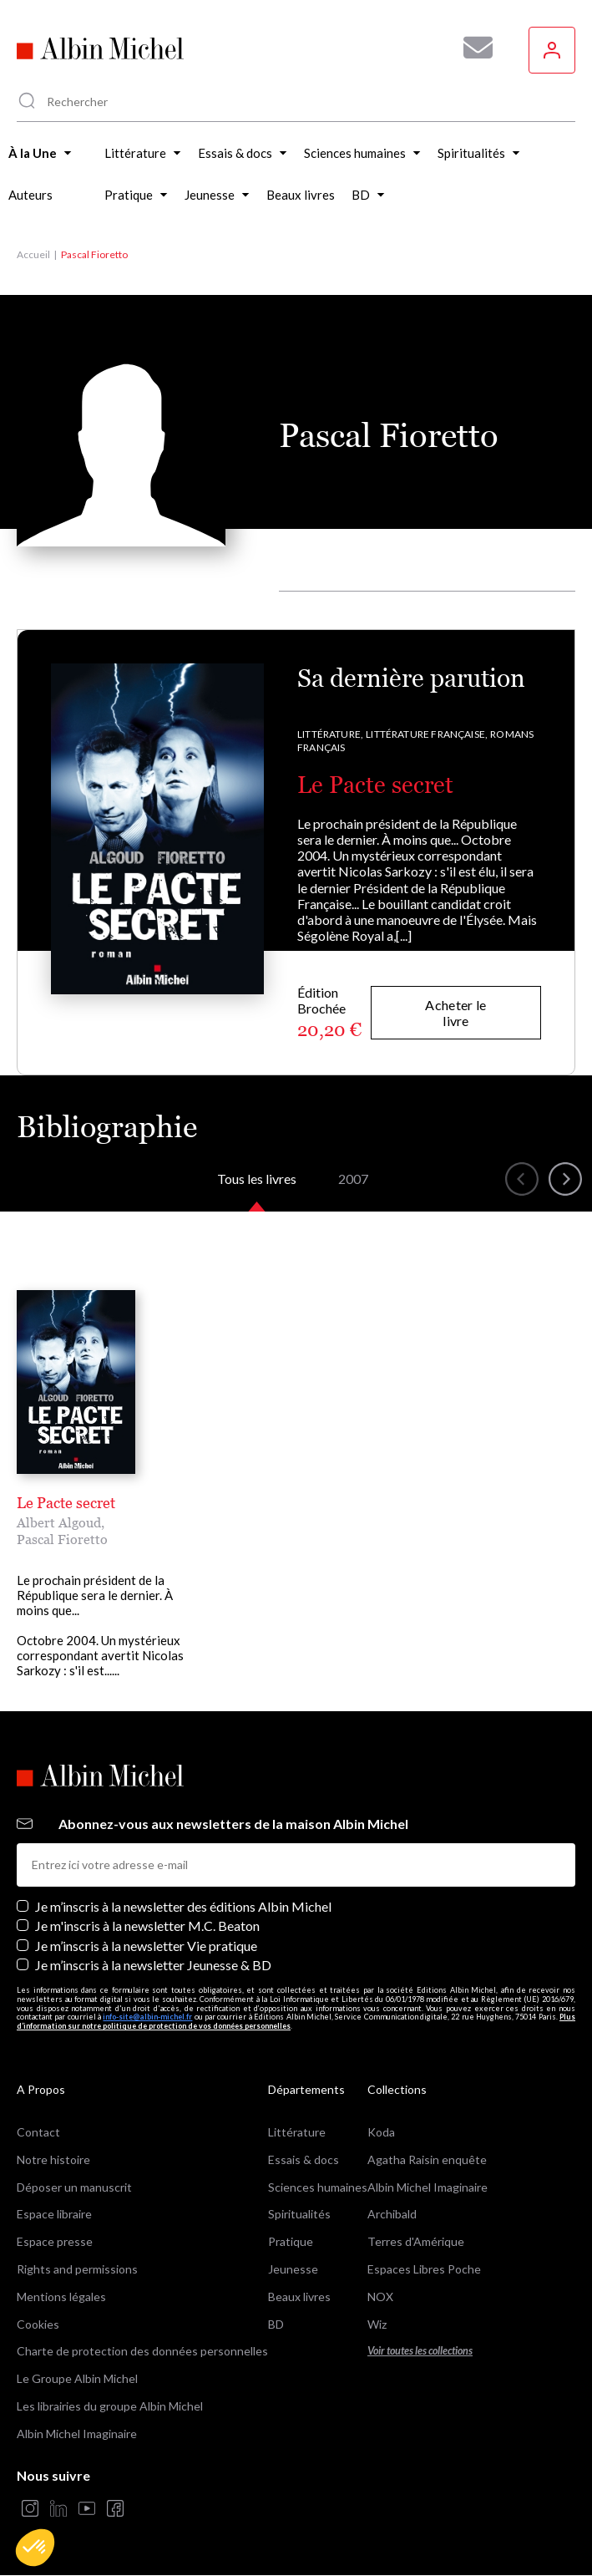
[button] (35, 2548)
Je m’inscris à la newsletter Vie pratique (146, 1946)
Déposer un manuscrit (74, 2187)
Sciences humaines (317, 2187)
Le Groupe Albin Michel (77, 2378)
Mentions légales (61, 2296)
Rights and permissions (77, 2269)
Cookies (38, 2324)
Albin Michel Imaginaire (77, 2433)
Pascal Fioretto (62, 1539)
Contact (38, 2132)
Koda (381, 2132)
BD (276, 2324)
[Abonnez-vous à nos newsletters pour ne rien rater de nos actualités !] (471, 47)
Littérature (297, 2132)
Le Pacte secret (375, 784)
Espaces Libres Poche (424, 2269)
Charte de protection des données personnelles (142, 2351)
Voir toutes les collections (420, 2351)
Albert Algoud (59, 1522)
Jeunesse (293, 2269)
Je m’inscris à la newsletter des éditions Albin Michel (183, 1906)
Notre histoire (53, 2159)
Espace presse (55, 2241)
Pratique (290, 2241)
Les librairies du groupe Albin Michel (110, 2406)
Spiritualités (299, 2214)
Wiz (377, 2324)
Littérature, (330, 734)
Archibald (392, 2214)
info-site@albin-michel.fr (147, 2016)
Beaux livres (299, 2296)
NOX (380, 2296)
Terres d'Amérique (415, 2241)
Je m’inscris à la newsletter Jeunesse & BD (153, 1965)
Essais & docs (303, 2159)
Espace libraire (54, 2214)
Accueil (33, 254)
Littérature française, (427, 734)
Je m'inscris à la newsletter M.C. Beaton (147, 1925)
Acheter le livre (455, 1013)
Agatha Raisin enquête (427, 2159)
